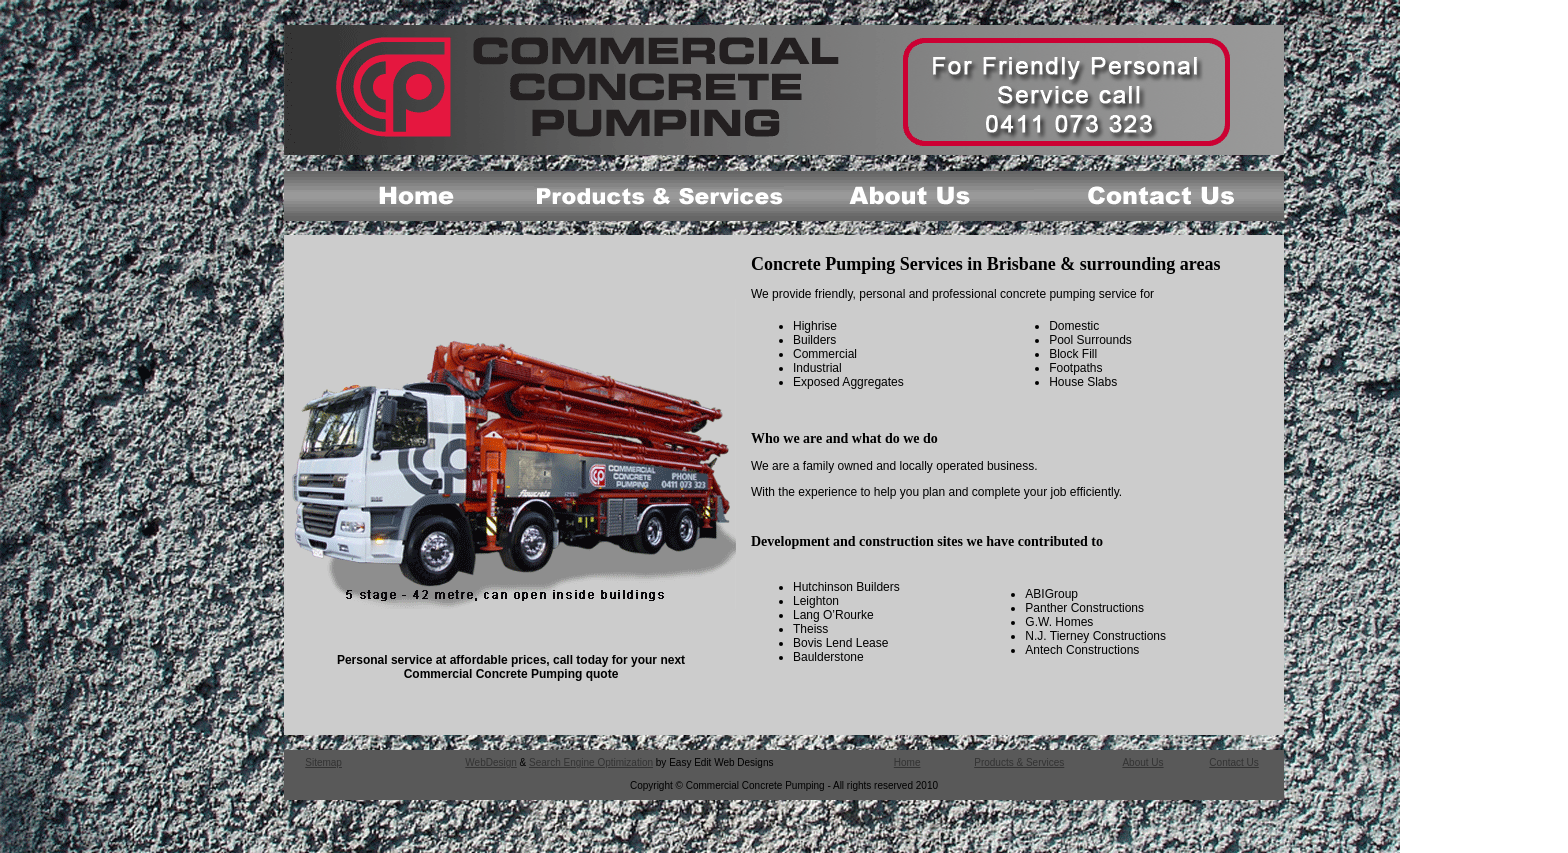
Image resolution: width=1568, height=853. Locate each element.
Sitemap (323, 762)
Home (907, 762)
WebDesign (491, 762)
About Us (1142, 762)
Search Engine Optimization (591, 762)
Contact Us (1233, 762)
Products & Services (1019, 762)
